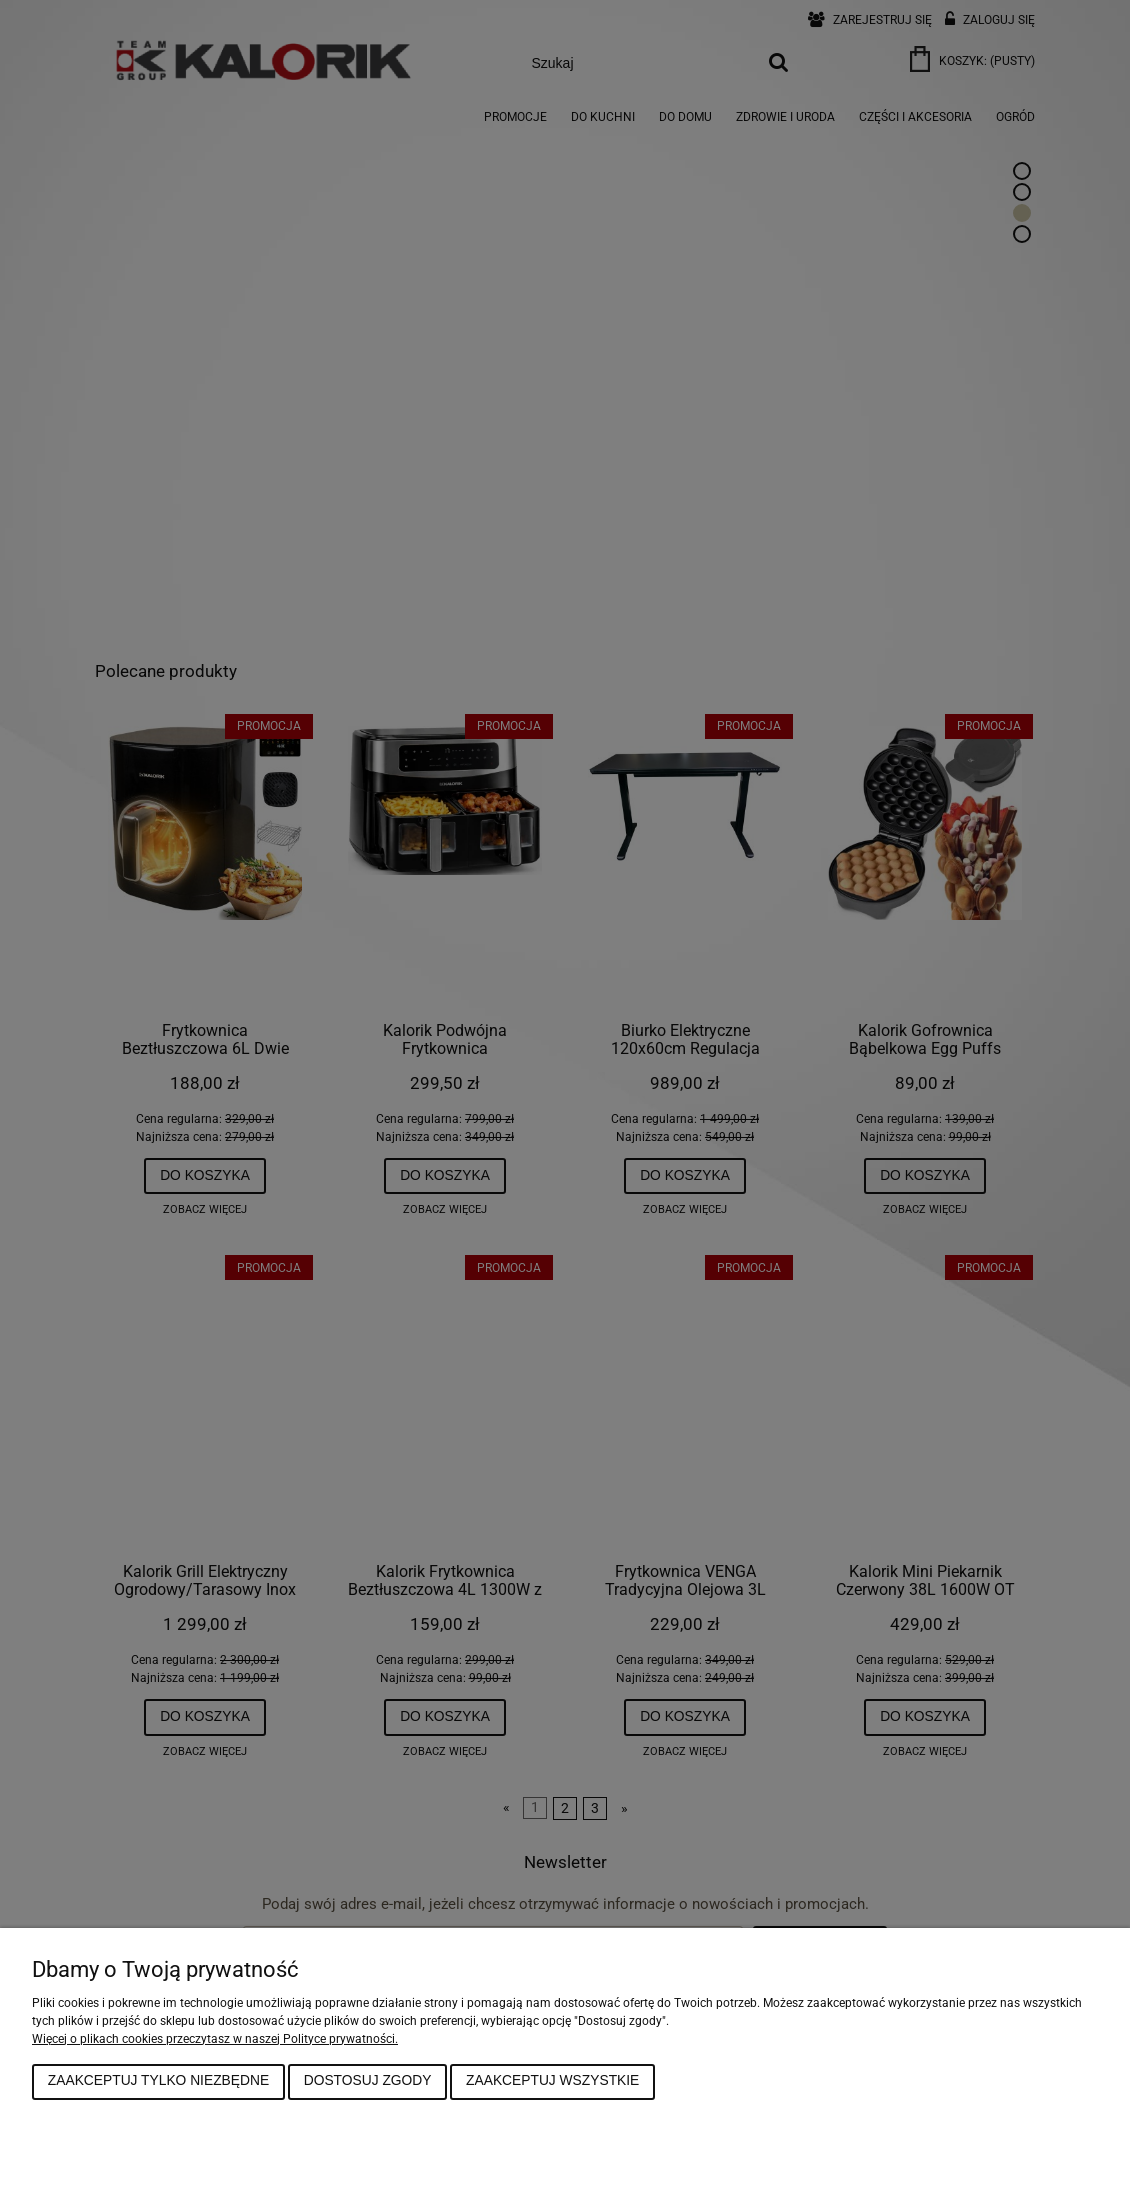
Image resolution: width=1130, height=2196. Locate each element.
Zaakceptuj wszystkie (552, 2080)
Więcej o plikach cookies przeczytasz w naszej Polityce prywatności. (215, 2039)
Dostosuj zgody (368, 2080)
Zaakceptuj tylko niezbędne (158, 2080)
